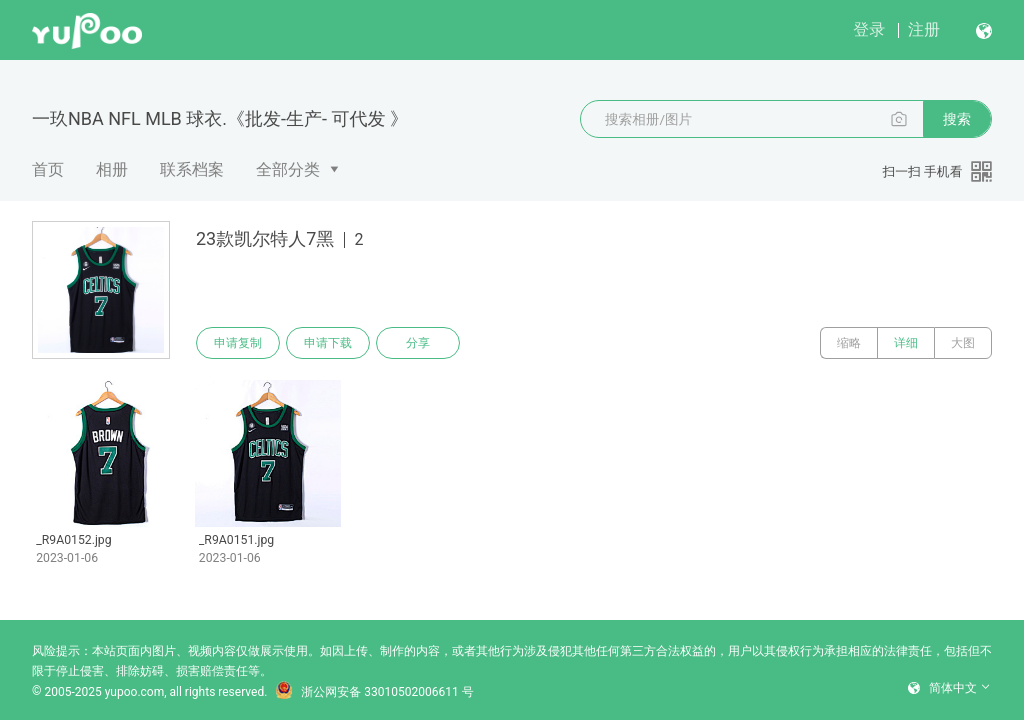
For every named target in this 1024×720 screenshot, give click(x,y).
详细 (906, 343)
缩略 (849, 343)
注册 (924, 29)
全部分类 (288, 169)
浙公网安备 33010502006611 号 (374, 692)
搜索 (957, 119)
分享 (418, 343)
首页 (48, 169)
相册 (112, 169)
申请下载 (328, 343)
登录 (869, 29)
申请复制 (238, 343)
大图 (963, 343)
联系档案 (192, 169)
